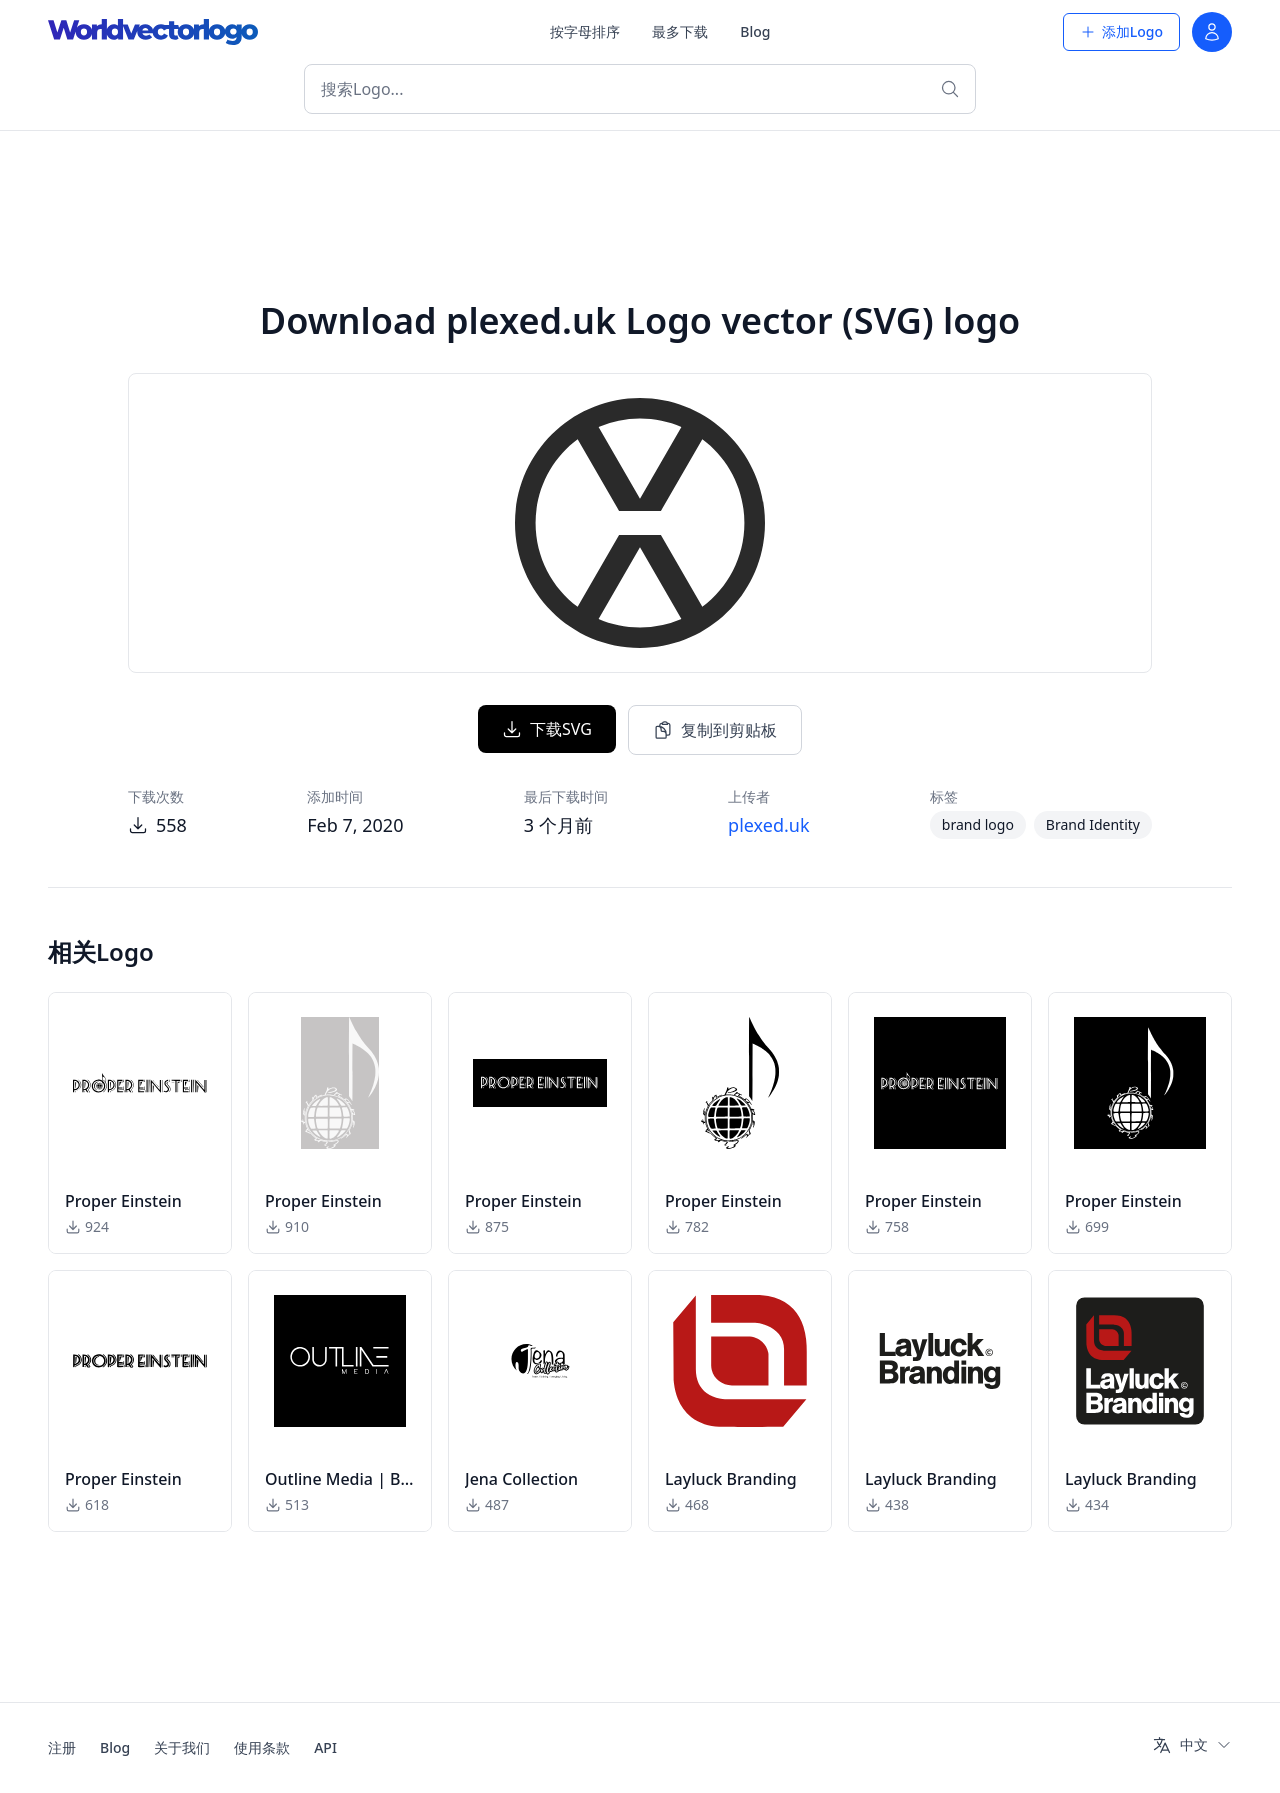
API (325, 1747)
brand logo (978, 824)
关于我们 (182, 1747)
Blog (755, 31)
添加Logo (1121, 31)
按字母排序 (585, 31)
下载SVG (547, 729)
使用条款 (262, 1747)
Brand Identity (1093, 824)
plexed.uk (768, 825)
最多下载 (680, 31)
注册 (62, 1747)
